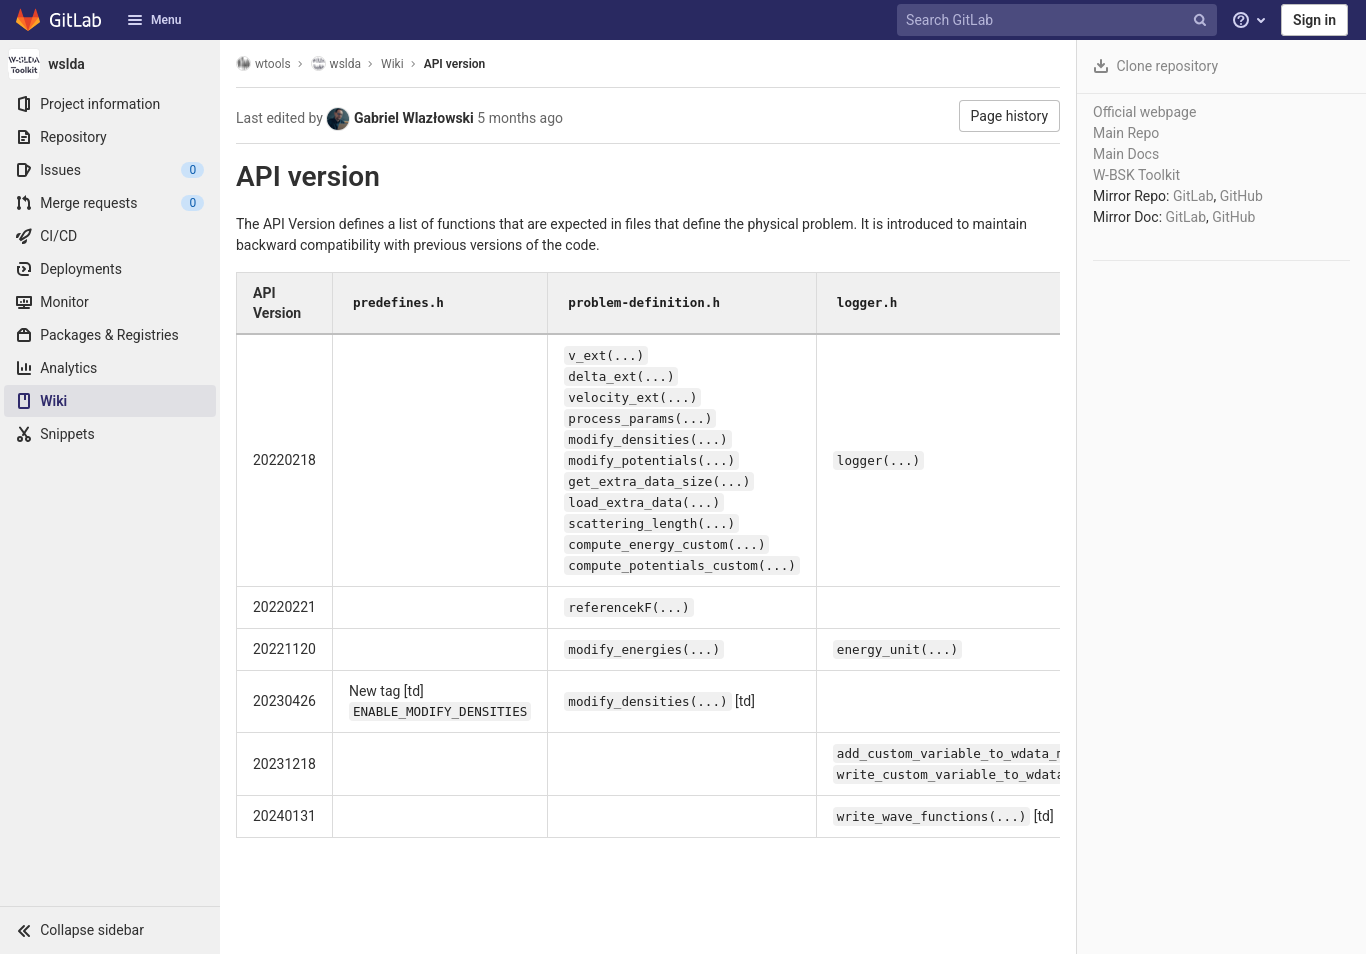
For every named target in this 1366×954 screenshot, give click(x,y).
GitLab (1193, 196)
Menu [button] (154, 20)
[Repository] (110, 137)
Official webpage (1144, 112)
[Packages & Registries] (110, 335)
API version (455, 64)
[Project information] (110, 104)
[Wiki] (110, 401)
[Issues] (110, 170)
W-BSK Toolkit (1136, 175)
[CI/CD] (110, 236)
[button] (110, 930)
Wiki (392, 64)
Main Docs (1126, 154)
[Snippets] (110, 434)
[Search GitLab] (1059, 20)
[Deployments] (110, 269)
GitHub (1241, 196)
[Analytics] (110, 368)
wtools (263, 63)
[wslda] (110, 64)
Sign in (1314, 20)
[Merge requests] (110, 203)
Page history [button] (1009, 116)
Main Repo (1126, 133)
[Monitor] (110, 302)
